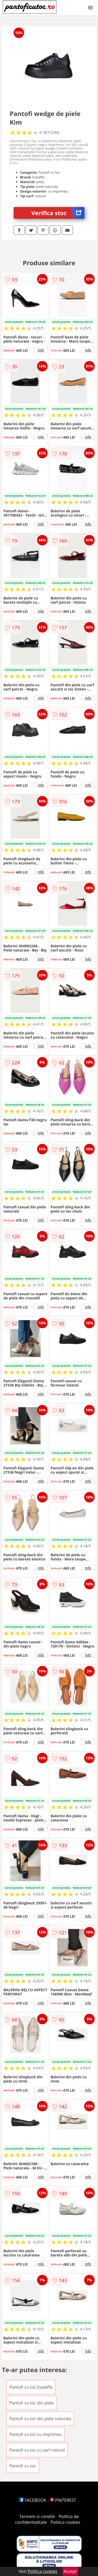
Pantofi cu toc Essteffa (31, 2387)
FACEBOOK (32, 2500)
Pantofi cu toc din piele (31, 2403)
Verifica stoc (57, 213)
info (41, 350)
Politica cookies (65, 2522)
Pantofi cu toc (22, 2466)
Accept (70, 2571)
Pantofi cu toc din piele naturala (40, 2418)
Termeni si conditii (37, 2516)
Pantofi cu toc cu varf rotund (37, 2450)
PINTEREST (63, 2500)
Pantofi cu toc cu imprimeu (35, 2434)
